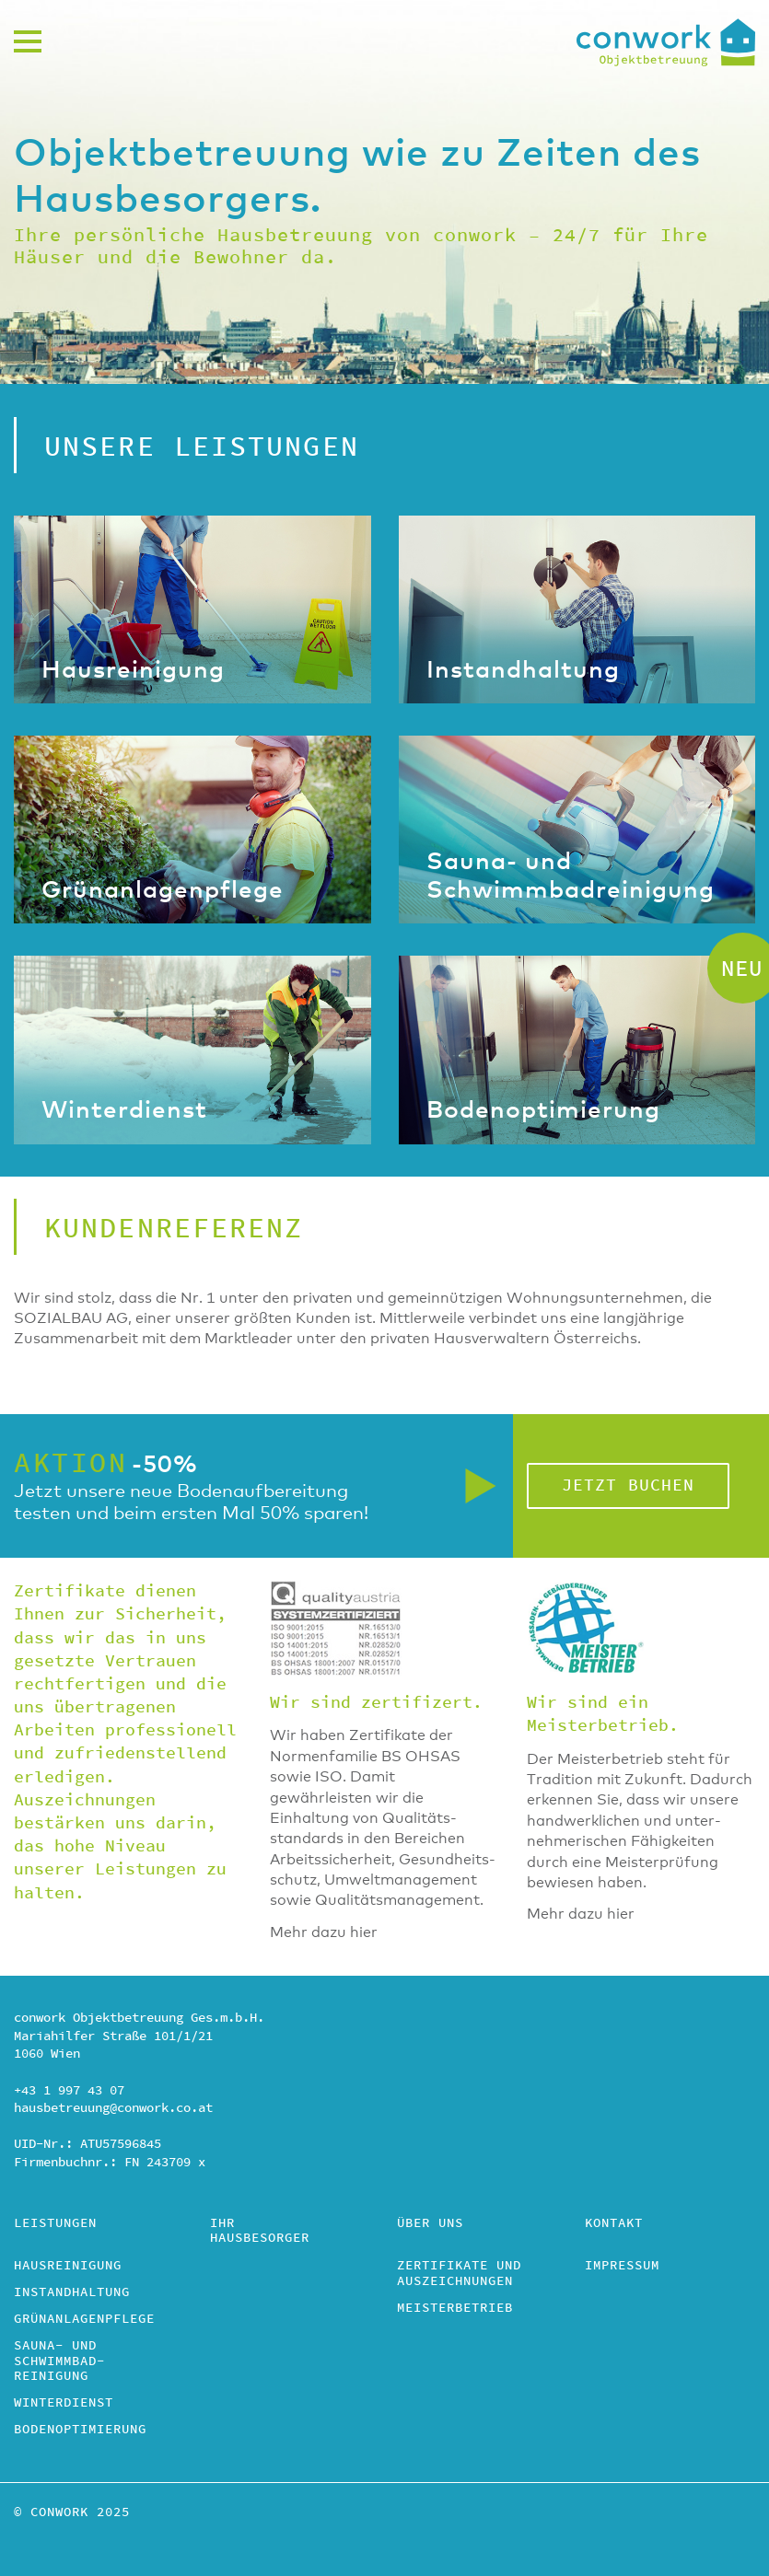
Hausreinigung (68, 2266)
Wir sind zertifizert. (376, 1702)
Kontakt (614, 2224)
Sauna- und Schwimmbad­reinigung (59, 2362)
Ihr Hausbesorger (259, 2232)
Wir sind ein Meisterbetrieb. (603, 1714)
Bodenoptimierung (80, 2430)
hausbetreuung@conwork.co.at (113, 2108)
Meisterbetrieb (455, 2309)
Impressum (622, 2266)
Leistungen (55, 2224)
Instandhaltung (72, 2293)
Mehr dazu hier (324, 1932)
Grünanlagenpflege (84, 2320)
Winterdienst (63, 2404)
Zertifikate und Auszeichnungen (459, 2274)
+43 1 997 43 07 (69, 2090)
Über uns (430, 2224)
